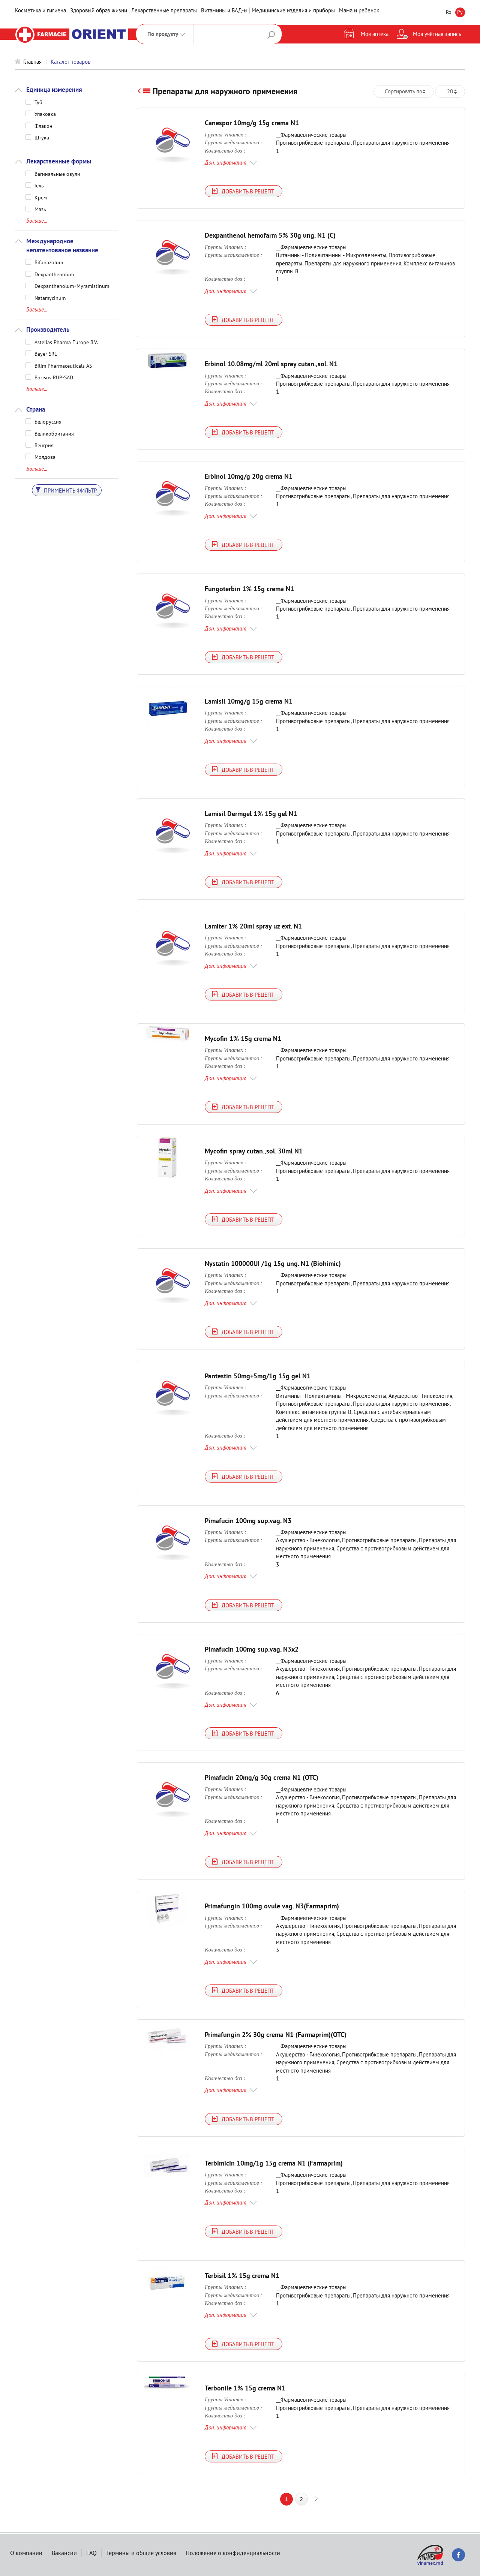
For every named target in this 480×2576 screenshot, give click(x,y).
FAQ (91, 2553)
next (316, 2499)
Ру (460, 12)
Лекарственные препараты (164, 10)
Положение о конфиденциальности (233, 2553)
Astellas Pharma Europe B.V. (66, 342)
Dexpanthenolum (54, 274)
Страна (35, 409)
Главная (32, 61)
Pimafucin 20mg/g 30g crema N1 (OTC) (261, 1777)
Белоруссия (48, 421)
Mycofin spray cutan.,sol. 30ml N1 (254, 1151)
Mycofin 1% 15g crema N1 (243, 1038)
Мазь (40, 209)
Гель (39, 185)
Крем (40, 197)
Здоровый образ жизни (98, 10)
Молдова (45, 457)
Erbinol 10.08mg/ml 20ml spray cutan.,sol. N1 (271, 363)
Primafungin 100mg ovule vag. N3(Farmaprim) (272, 1906)
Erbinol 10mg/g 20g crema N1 (248, 476)
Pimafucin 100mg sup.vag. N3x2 (251, 1649)
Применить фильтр (66, 490)
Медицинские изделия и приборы (293, 10)
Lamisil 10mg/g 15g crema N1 (248, 701)
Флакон (43, 126)
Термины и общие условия (141, 2553)
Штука (41, 137)
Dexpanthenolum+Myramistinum (71, 286)
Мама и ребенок (359, 10)
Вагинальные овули (57, 174)
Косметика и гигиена (40, 10)
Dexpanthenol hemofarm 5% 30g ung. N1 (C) (270, 235)
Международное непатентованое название (62, 245)
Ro (449, 12)
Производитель (47, 329)
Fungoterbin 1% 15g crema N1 (249, 588)
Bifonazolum (48, 262)
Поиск (271, 35)
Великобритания (54, 433)
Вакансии (64, 2553)
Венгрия (44, 445)
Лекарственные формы (58, 161)
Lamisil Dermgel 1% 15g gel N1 (251, 813)
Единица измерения (54, 89)
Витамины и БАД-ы (224, 10)
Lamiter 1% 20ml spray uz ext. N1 (253, 926)
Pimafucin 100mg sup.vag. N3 (248, 1520)
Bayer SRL (45, 353)
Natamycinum (50, 298)
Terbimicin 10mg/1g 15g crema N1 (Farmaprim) (274, 2163)
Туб (38, 102)
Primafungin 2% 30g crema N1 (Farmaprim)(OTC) (275, 2034)
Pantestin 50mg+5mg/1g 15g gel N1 (257, 1376)
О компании (26, 2553)
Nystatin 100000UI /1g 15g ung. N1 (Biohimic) (273, 1263)
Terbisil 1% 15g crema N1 (242, 2275)
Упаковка (45, 114)
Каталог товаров (70, 61)
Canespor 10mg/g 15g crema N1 (252, 122)
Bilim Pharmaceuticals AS (63, 365)
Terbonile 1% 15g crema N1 (245, 2388)
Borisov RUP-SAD (53, 377)
